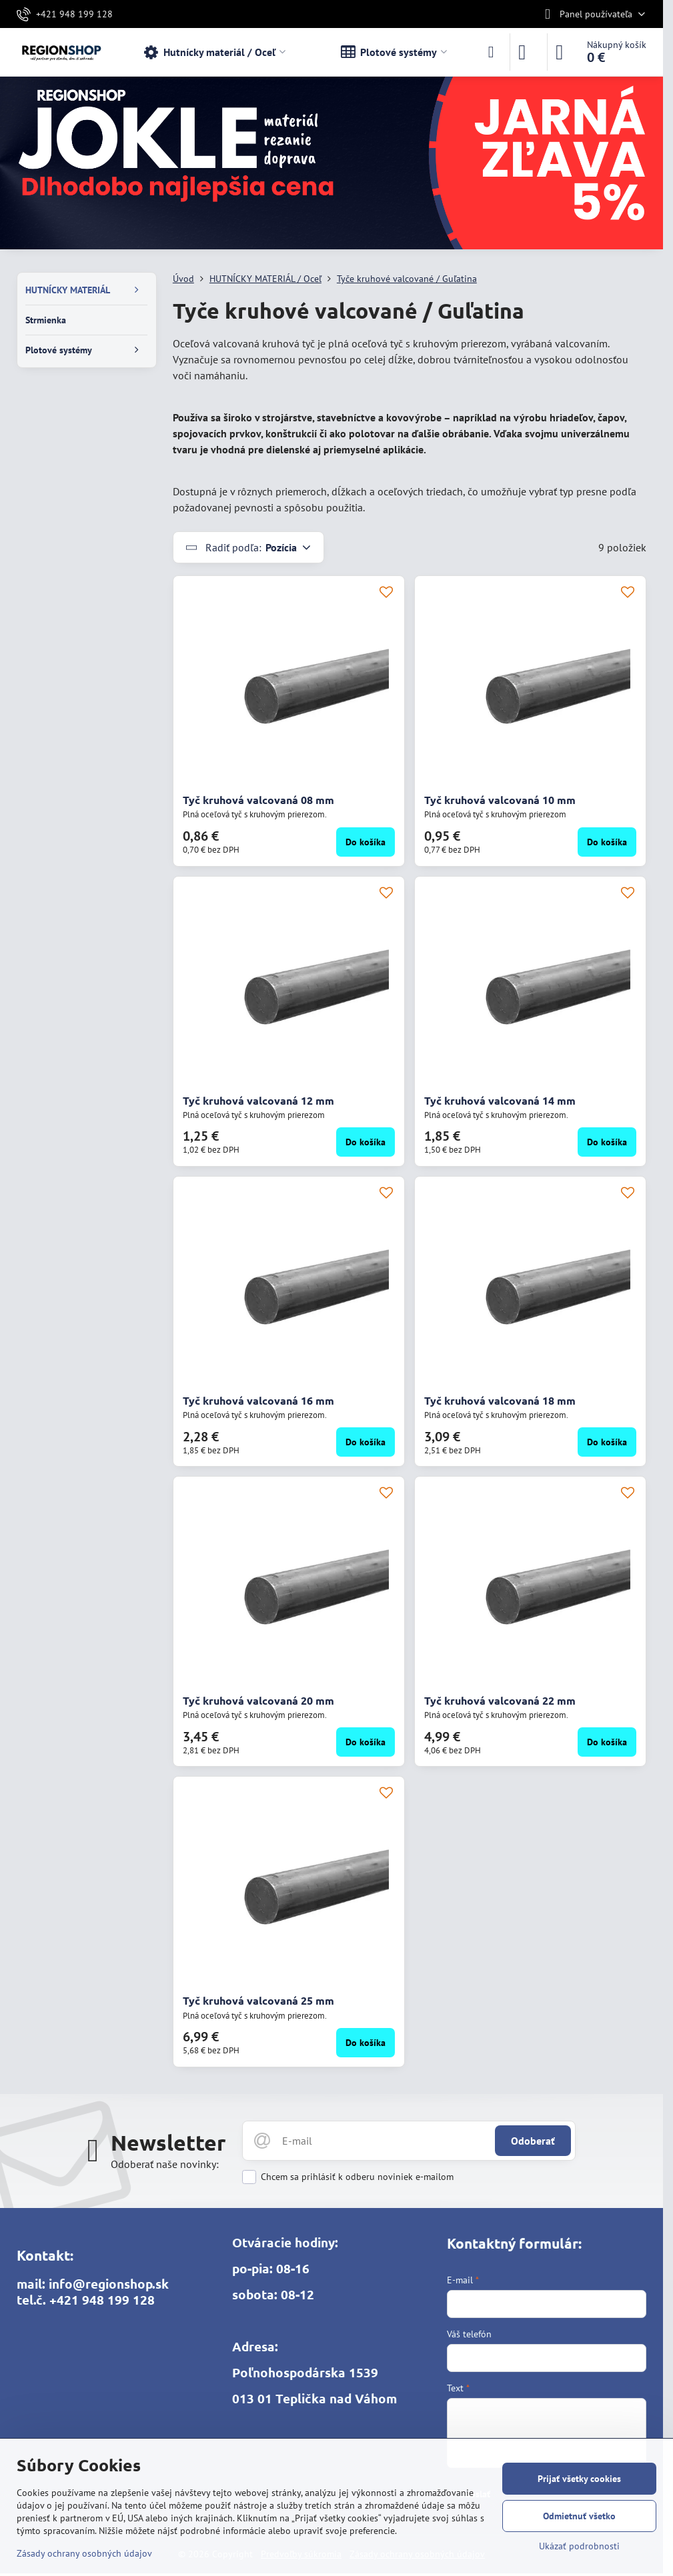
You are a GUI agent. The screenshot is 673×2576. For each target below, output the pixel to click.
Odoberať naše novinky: (165, 2164)
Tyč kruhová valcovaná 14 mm (500, 1100)
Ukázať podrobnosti (579, 2546)
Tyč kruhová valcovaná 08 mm (258, 800)
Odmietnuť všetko (579, 2516)
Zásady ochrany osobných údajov (84, 2553)
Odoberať (533, 2140)
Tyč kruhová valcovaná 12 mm (258, 1100)
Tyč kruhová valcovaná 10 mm (500, 800)
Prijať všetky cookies (579, 2479)
